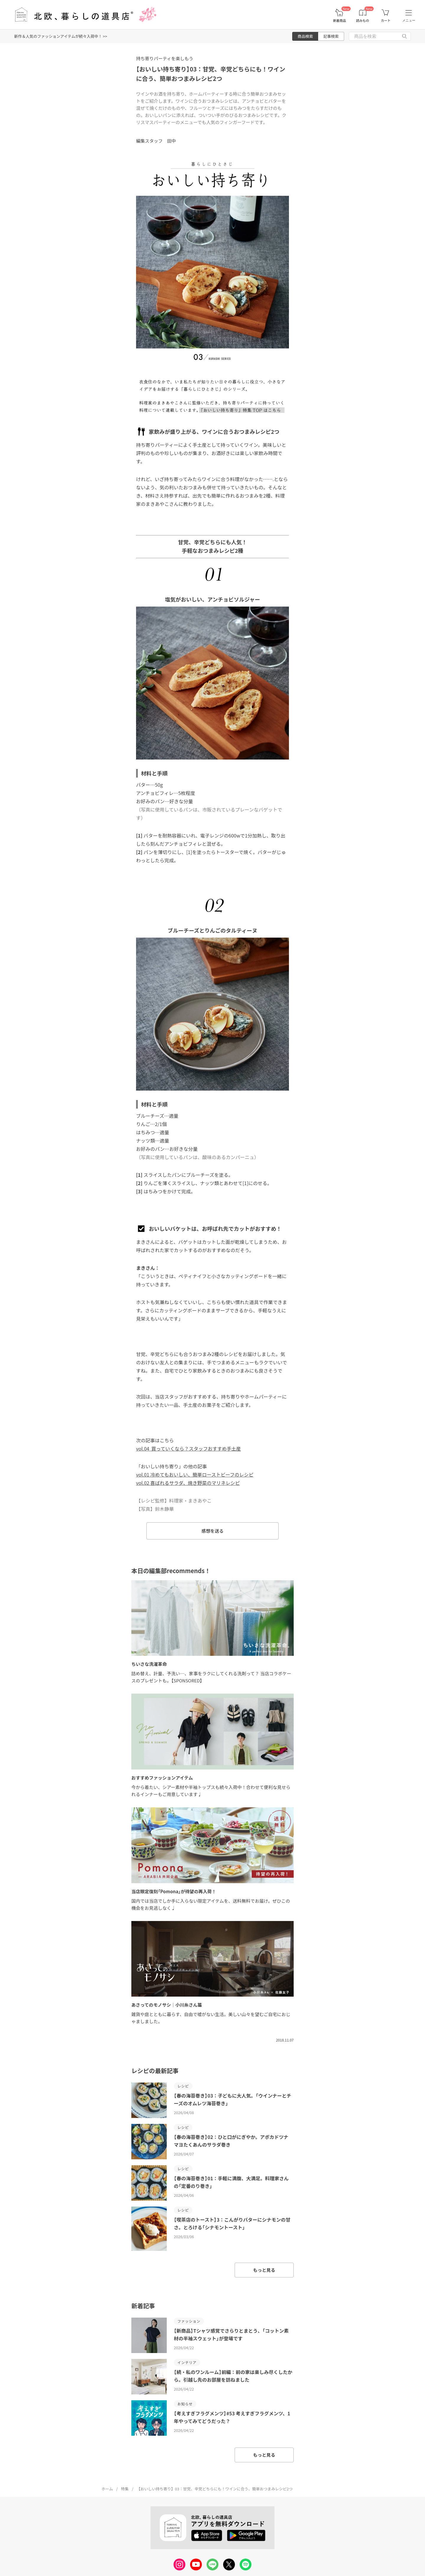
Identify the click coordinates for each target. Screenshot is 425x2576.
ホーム (107, 2489)
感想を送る (212, 1531)
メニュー (408, 20)
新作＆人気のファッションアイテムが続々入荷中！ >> (60, 36)
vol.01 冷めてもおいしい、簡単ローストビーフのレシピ (195, 1474)
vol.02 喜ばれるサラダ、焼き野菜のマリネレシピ (188, 1482)
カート (385, 20)
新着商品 (339, 20)
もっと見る (264, 2270)
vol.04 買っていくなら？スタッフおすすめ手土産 (188, 1448)
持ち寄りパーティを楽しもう (164, 58)
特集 (125, 2489)
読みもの (362, 20)
